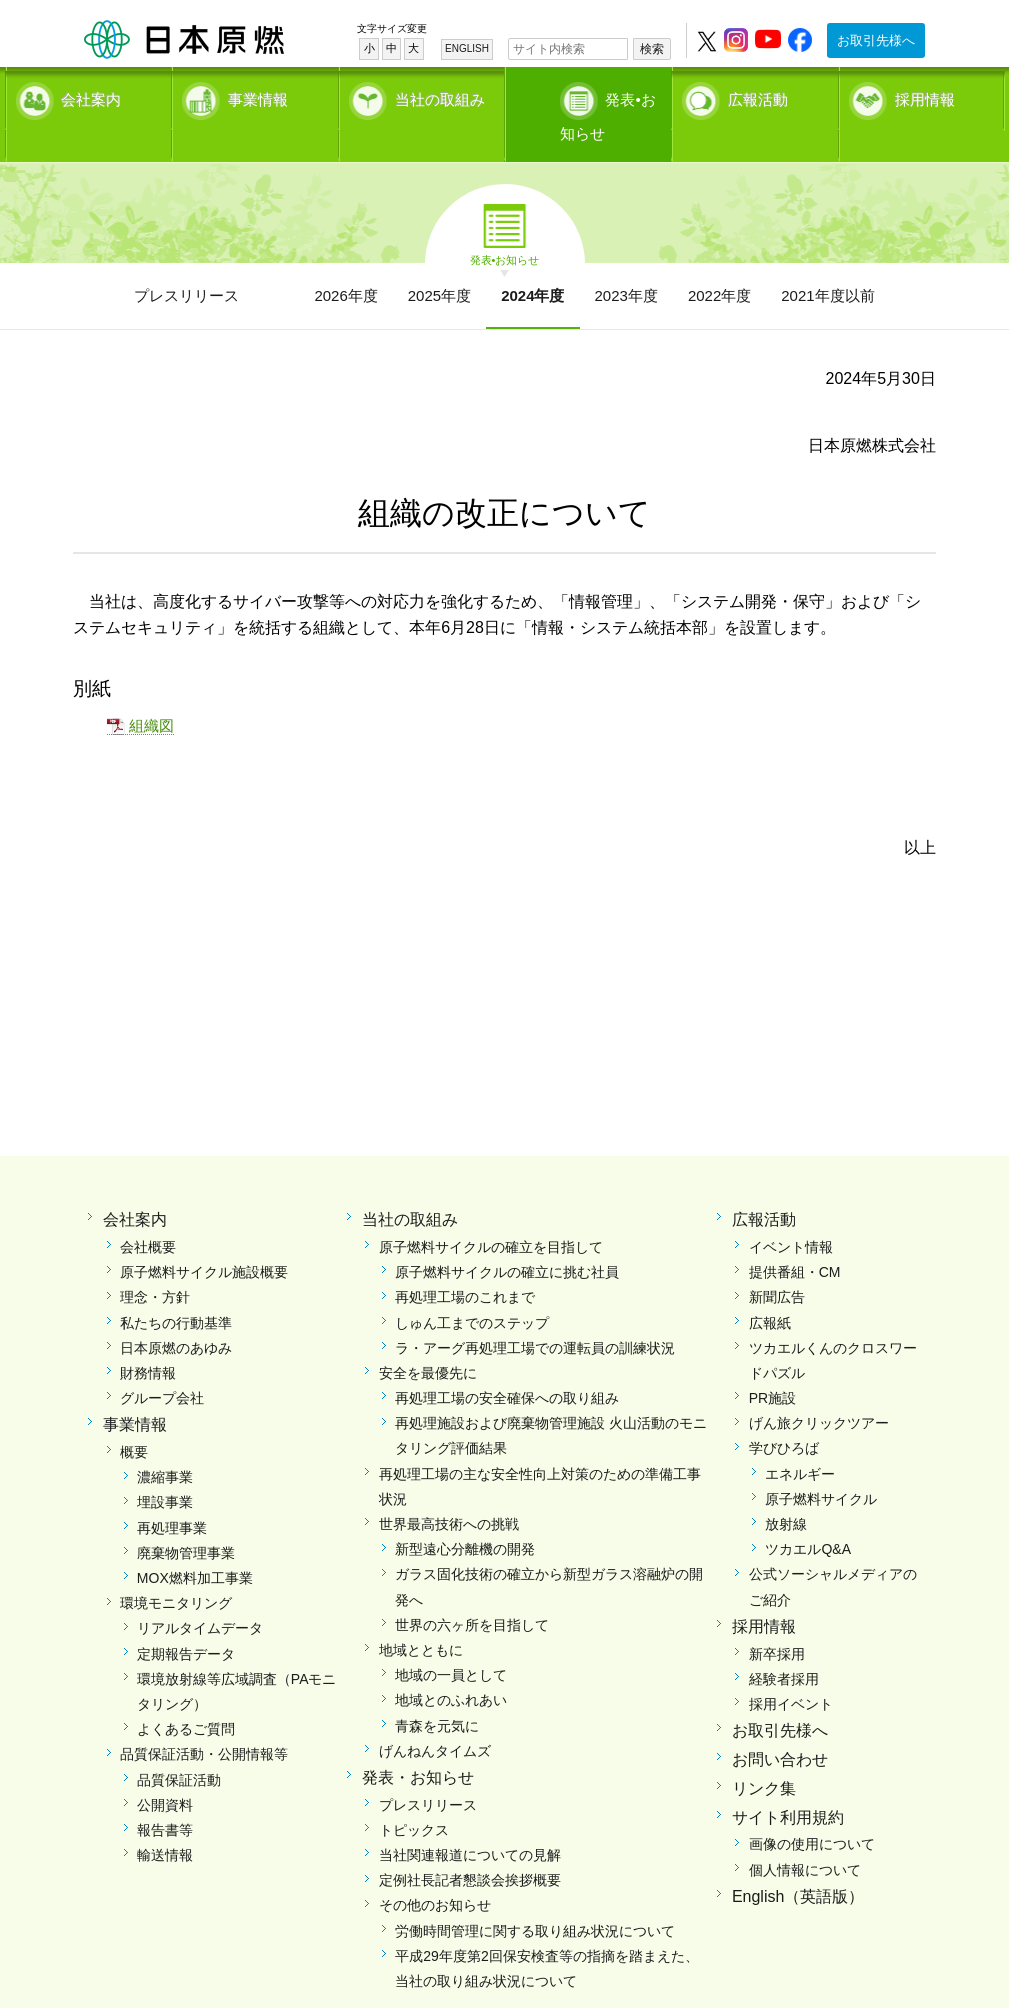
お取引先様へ (876, 40)
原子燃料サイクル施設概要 (204, 1238)
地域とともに (421, 1615)
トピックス (414, 1795)
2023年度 (626, 260)
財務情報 (148, 1338)
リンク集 (764, 1753)
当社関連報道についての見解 (470, 1821)
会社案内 (91, 95)
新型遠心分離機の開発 (465, 1515)
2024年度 (532, 260)
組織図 (151, 691)
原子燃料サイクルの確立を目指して (491, 1212)
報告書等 (165, 1795)
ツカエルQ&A (808, 1515)
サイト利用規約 (788, 1782)
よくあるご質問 (186, 1695)
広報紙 (770, 1288)
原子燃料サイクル (821, 1464)
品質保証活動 (179, 1745)
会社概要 (148, 1212)
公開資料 (165, 1770)
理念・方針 (155, 1263)
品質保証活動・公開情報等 (204, 1720)
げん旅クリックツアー (819, 1389)
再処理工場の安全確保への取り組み (507, 1364)
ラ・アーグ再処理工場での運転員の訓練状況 (535, 1313)
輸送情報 (165, 1821)
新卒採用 (777, 1619)
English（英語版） (798, 1861)
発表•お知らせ (608, 95)
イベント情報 (791, 1212)
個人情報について (805, 1835)
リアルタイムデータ (200, 1594)
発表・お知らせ (418, 1742)
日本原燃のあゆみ (176, 1313)
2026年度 (345, 260)
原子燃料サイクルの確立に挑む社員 (507, 1238)
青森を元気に (437, 1691)
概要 (134, 1418)
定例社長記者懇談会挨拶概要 (470, 1846)
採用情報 (925, 95)
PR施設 (772, 1364)
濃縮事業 (165, 1443)
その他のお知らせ (435, 1871)
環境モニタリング (176, 1569)
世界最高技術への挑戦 (449, 1490)
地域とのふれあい (451, 1666)
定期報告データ (186, 1619)
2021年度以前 (827, 260)
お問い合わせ (780, 1724)
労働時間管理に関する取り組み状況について (535, 1896)
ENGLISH (467, 48)
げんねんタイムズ (435, 1716)
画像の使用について (812, 1810)
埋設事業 (165, 1468)
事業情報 (258, 95)
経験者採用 (784, 1644)
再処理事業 (172, 1493)
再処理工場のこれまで (465, 1263)
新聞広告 (777, 1263)
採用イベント (791, 1669)
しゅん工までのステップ (472, 1288)
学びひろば (784, 1414)
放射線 (786, 1490)
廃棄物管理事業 (186, 1518)
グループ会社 (162, 1364)
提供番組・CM (795, 1238)
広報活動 (758, 95)
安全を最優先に (428, 1338)
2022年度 (719, 260)
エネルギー (800, 1439)
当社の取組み (440, 95)
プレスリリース (186, 260)
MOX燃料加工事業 (195, 1544)
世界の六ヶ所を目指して (472, 1590)
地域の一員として (451, 1641)
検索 (652, 49)
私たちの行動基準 (176, 1288)
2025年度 (439, 260)
